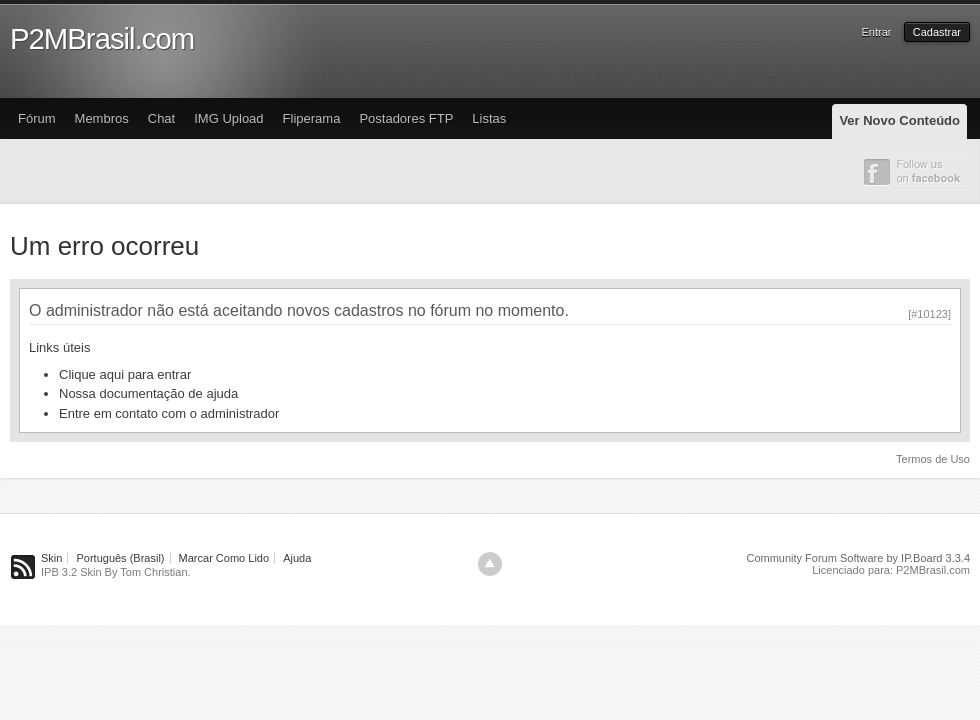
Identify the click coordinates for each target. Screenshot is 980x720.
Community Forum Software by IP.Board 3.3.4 (858, 558)
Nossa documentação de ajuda (148, 393)
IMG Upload (228, 118)
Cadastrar (937, 32)
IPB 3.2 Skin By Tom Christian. (116, 572)
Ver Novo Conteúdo (899, 120)
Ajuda (297, 558)
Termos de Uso (933, 459)
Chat (161, 118)
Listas (489, 118)
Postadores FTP (406, 118)
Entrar (877, 32)
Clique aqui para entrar (125, 374)
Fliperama (312, 118)
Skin (51, 558)
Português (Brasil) (120, 558)
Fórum (37, 118)
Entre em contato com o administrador (169, 413)
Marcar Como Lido (224, 558)
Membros (102, 118)
